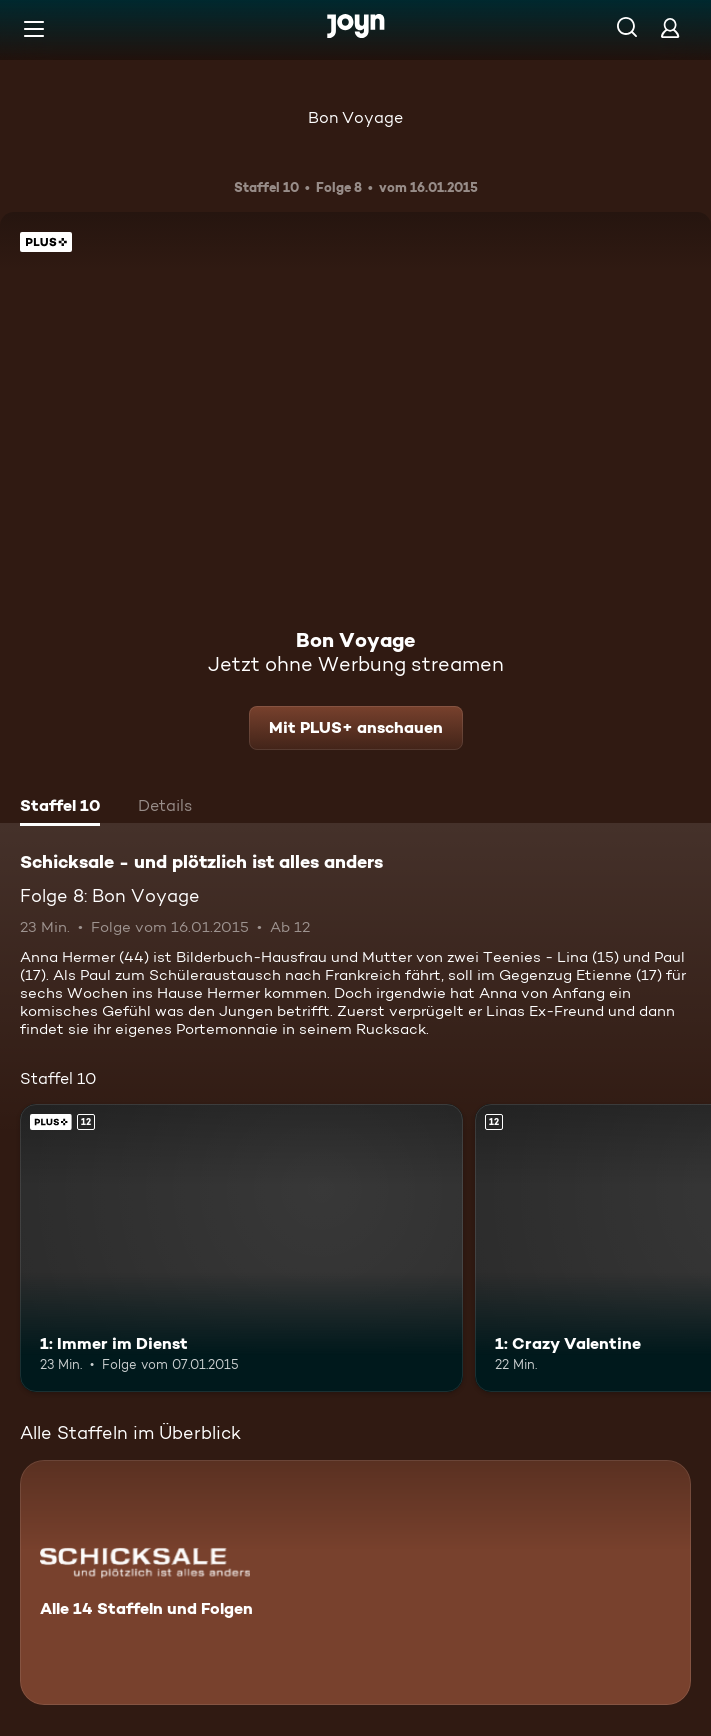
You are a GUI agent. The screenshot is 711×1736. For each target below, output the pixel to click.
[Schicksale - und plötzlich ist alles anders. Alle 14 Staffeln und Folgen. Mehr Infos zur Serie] (355, 1582)
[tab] (60, 808)
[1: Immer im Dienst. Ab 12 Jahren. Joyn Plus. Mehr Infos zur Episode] (241, 1248)
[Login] (670, 27)
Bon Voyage (355, 117)
